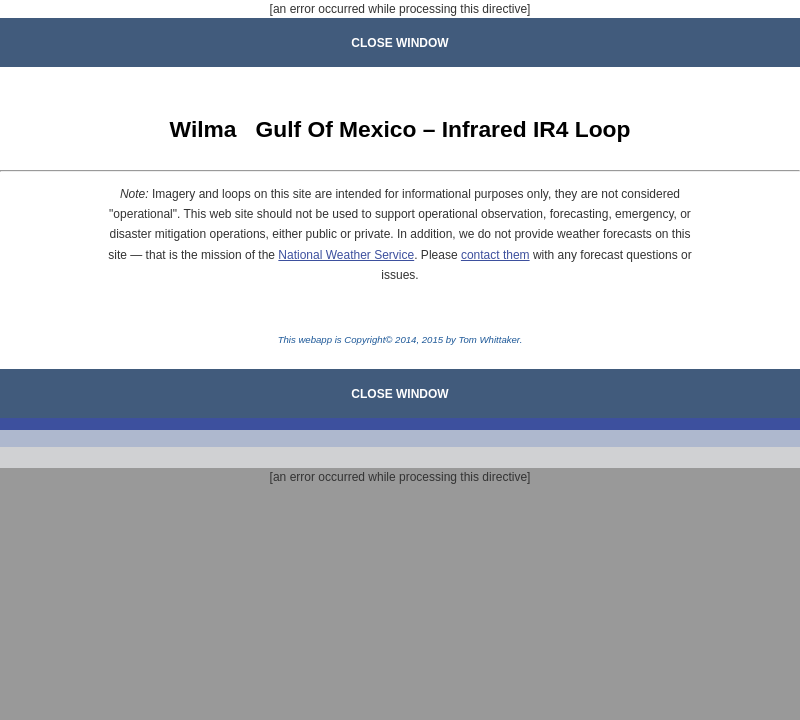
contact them (495, 255)
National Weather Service (346, 255)
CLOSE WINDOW (399, 43)
